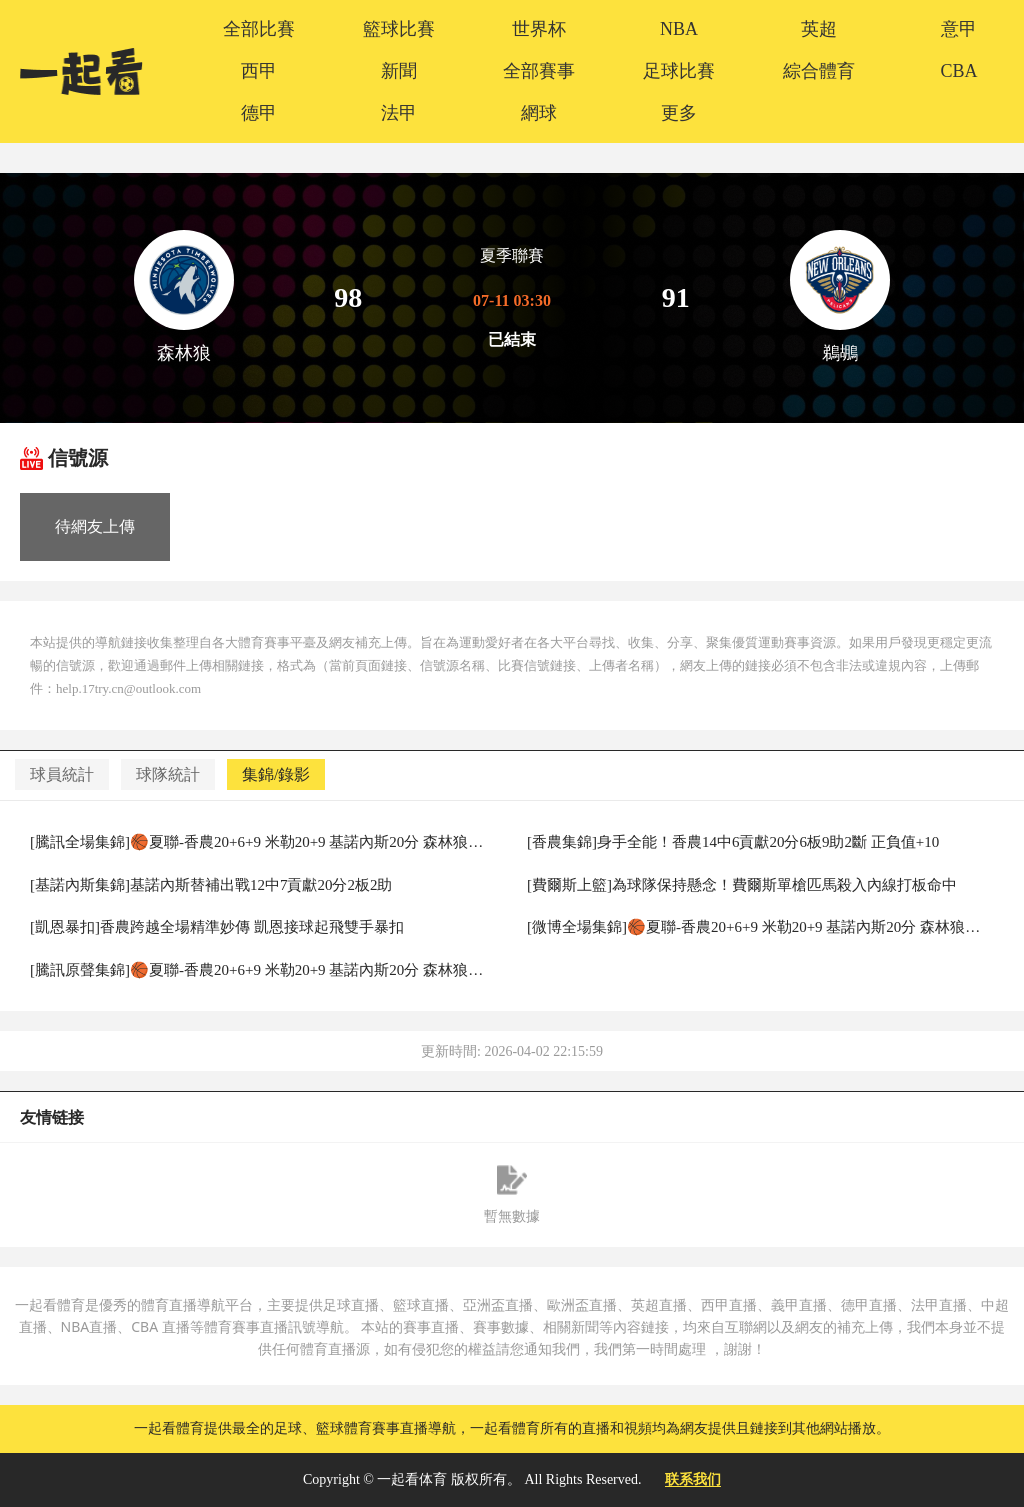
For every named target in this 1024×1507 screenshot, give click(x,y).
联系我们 (693, 1479)
